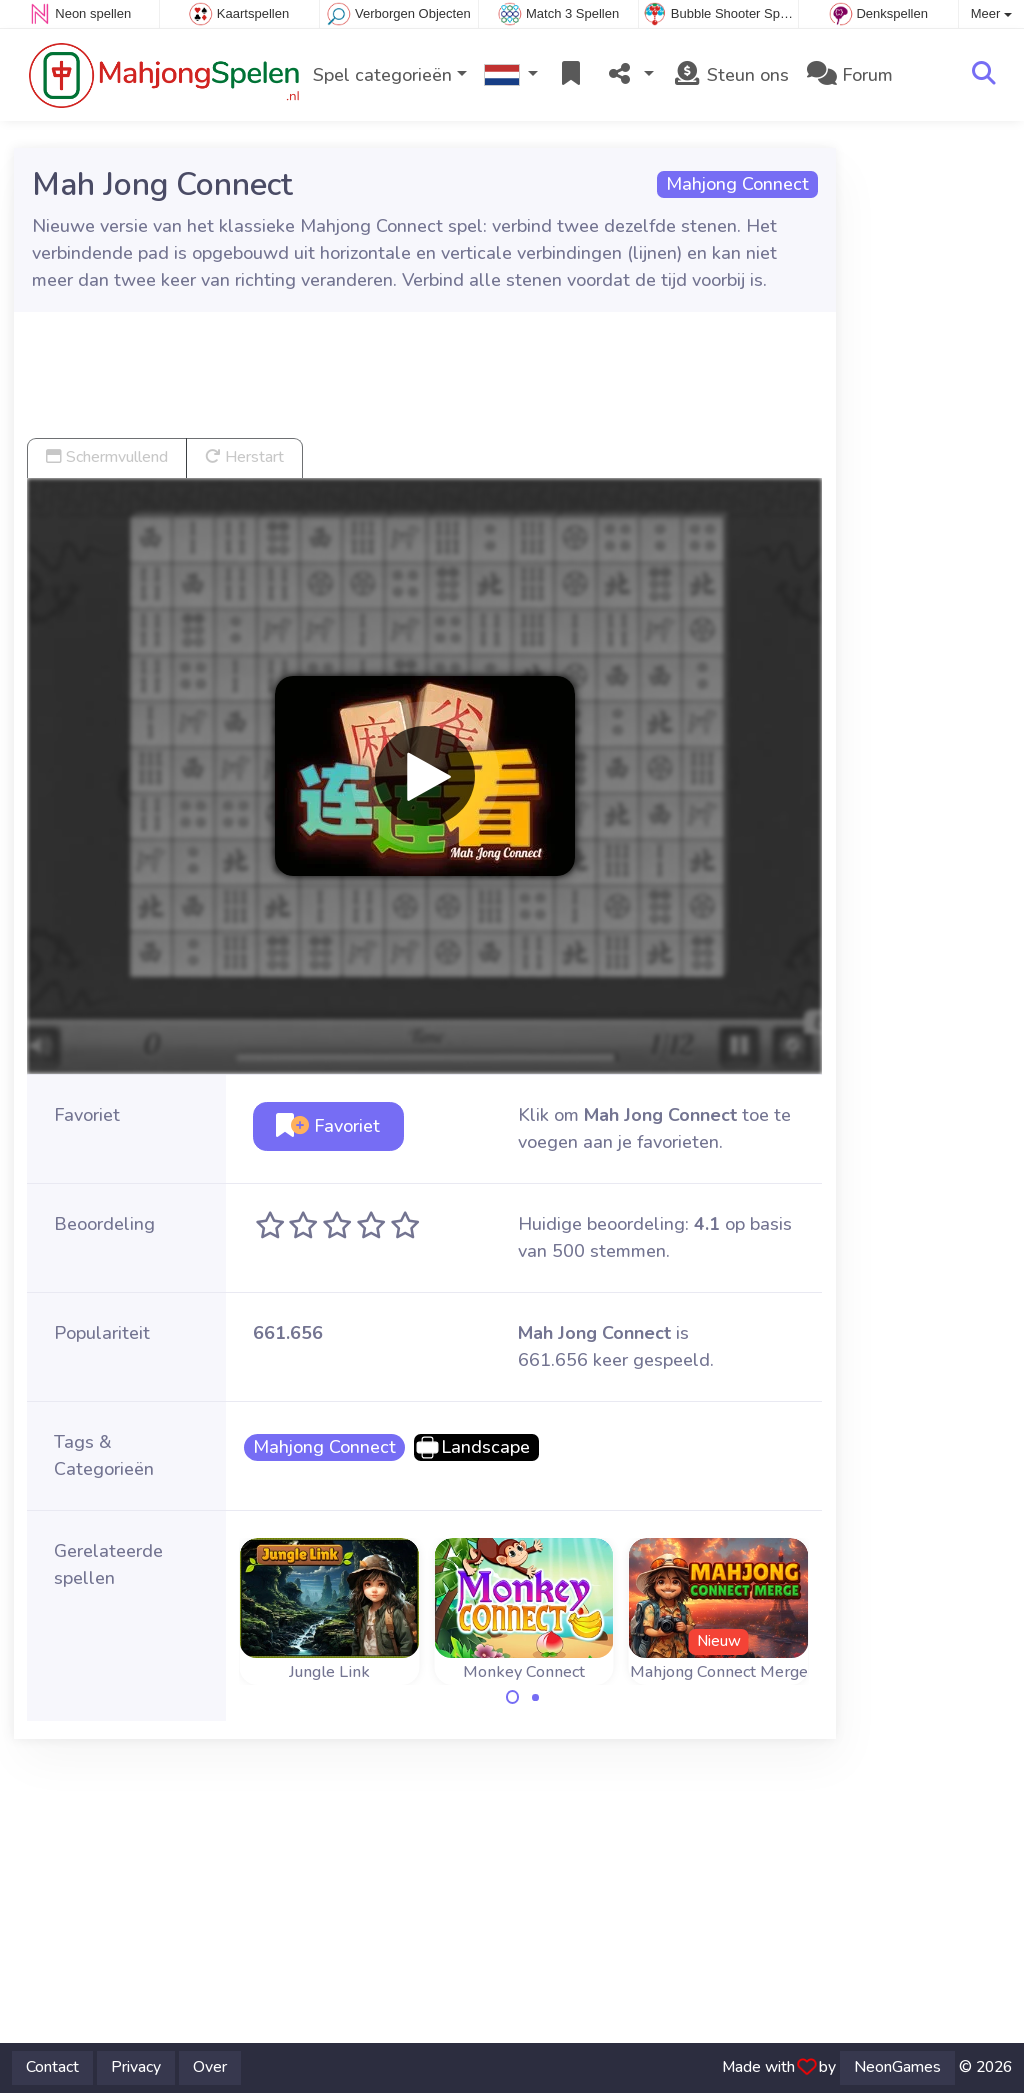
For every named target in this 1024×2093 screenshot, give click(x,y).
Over (210, 2067)
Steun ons (730, 75)
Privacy (136, 2067)
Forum (850, 75)
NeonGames (897, 2067)
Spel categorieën (382, 75)
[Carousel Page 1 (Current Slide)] (513, 1697)
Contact (52, 2067)
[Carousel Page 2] (535, 1697)
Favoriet (328, 1126)
